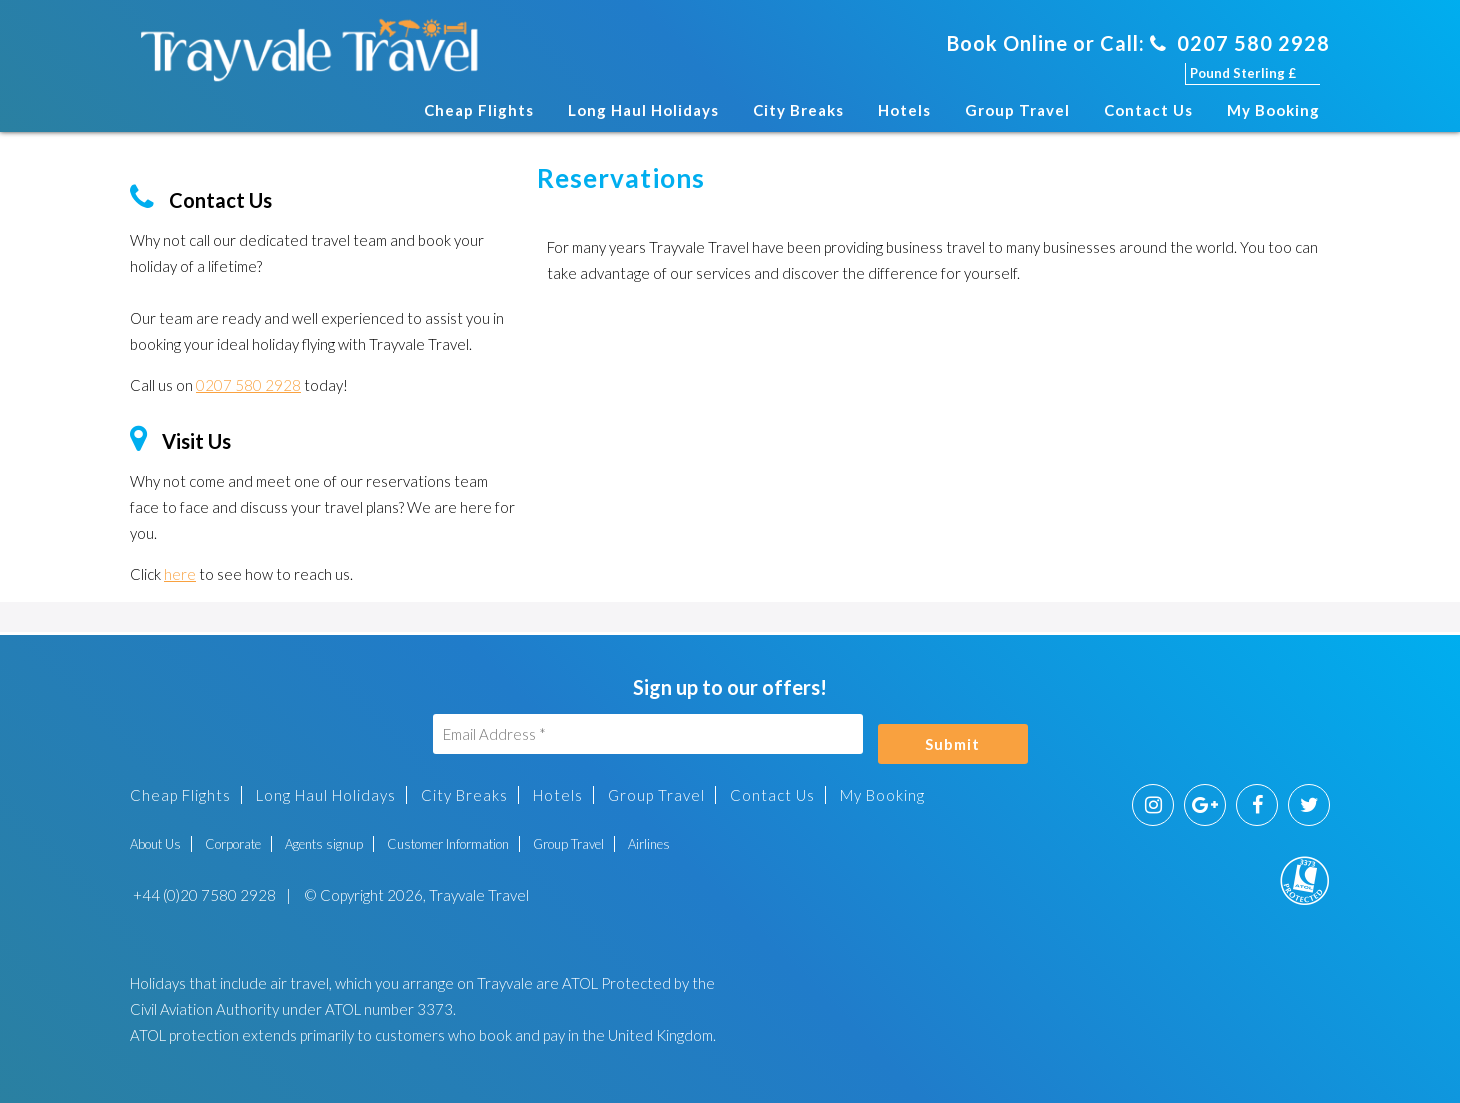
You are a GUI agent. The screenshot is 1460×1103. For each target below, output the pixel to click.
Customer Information (448, 844)
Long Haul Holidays (643, 110)
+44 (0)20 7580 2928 (203, 895)
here (180, 574)
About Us (155, 844)
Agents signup (324, 844)
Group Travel (1017, 110)
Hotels (904, 110)
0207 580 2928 (1240, 43)
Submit (952, 744)
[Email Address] (648, 734)
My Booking (1273, 110)
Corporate (233, 844)
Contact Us (1148, 110)
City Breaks (798, 110)
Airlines (649, 844)
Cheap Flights (479, 110)
